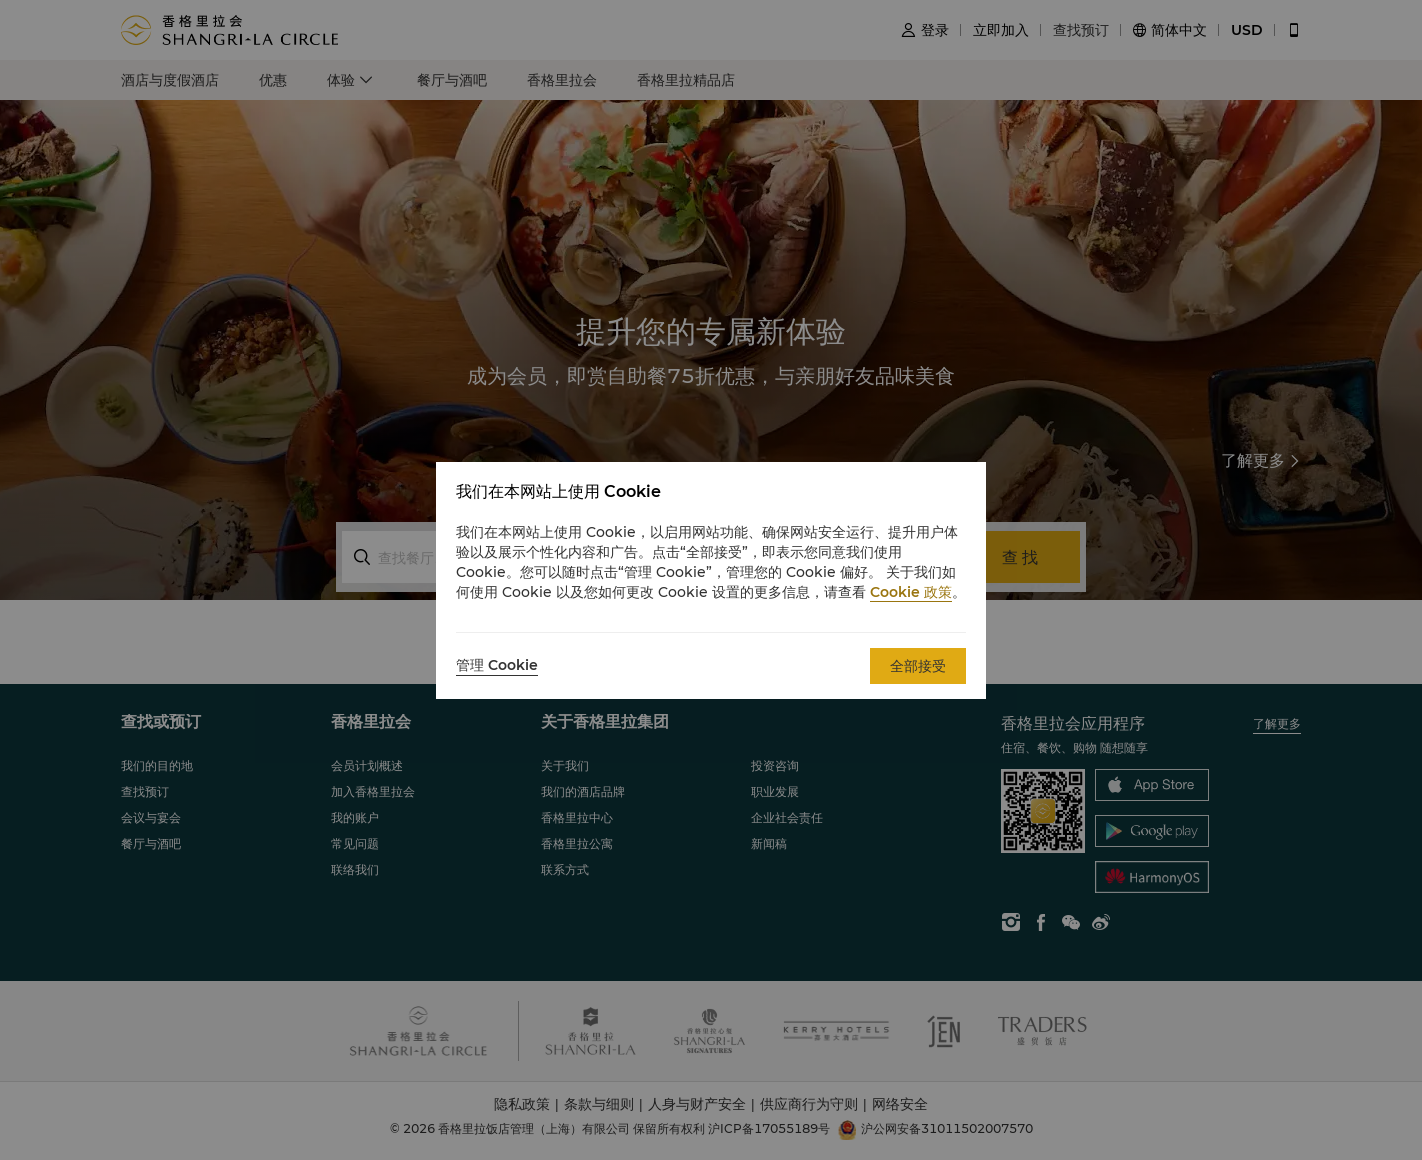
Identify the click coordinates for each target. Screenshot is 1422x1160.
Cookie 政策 (911, 592)
